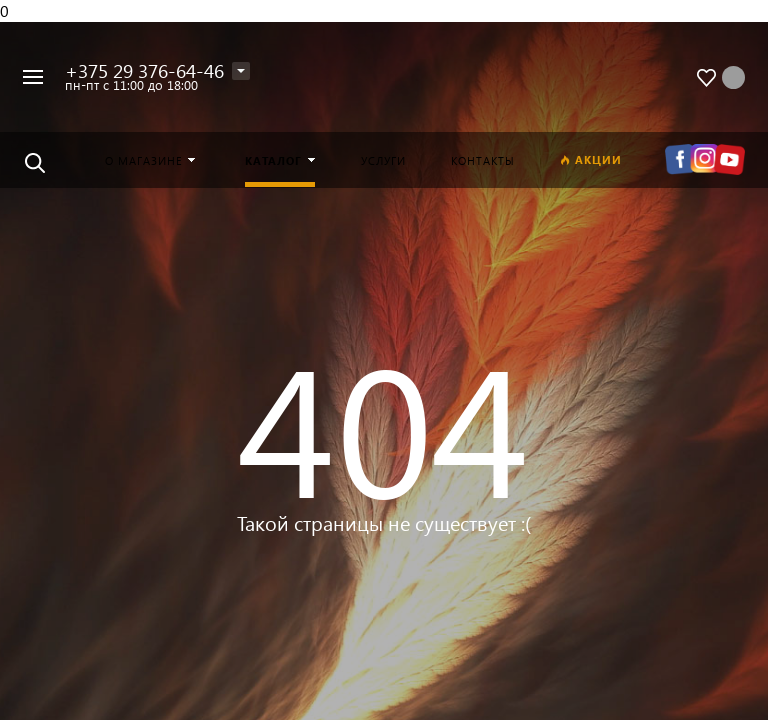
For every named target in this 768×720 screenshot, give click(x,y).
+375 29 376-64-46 (144, 70)
